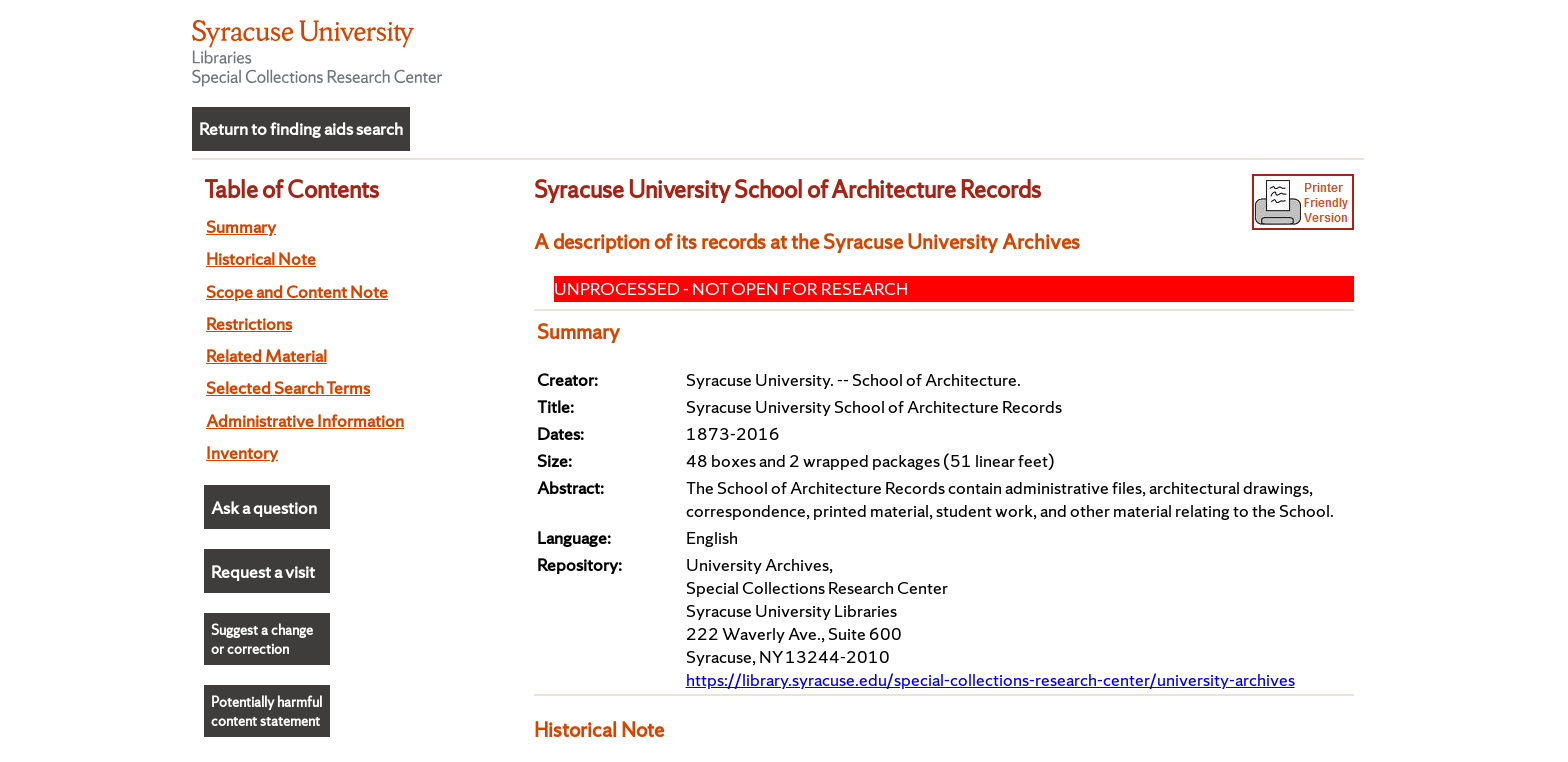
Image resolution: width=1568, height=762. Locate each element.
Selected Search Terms (288, 387)
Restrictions (249, 323)
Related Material (266, 355)
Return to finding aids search (301, 128)
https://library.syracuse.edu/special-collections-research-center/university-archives (990, 679)
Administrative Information (305, 420)
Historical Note (261, 258)
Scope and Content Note (297, 291)
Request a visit (263, 571)
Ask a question (264, 507)
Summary (241, 226)
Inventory (242, 452)
